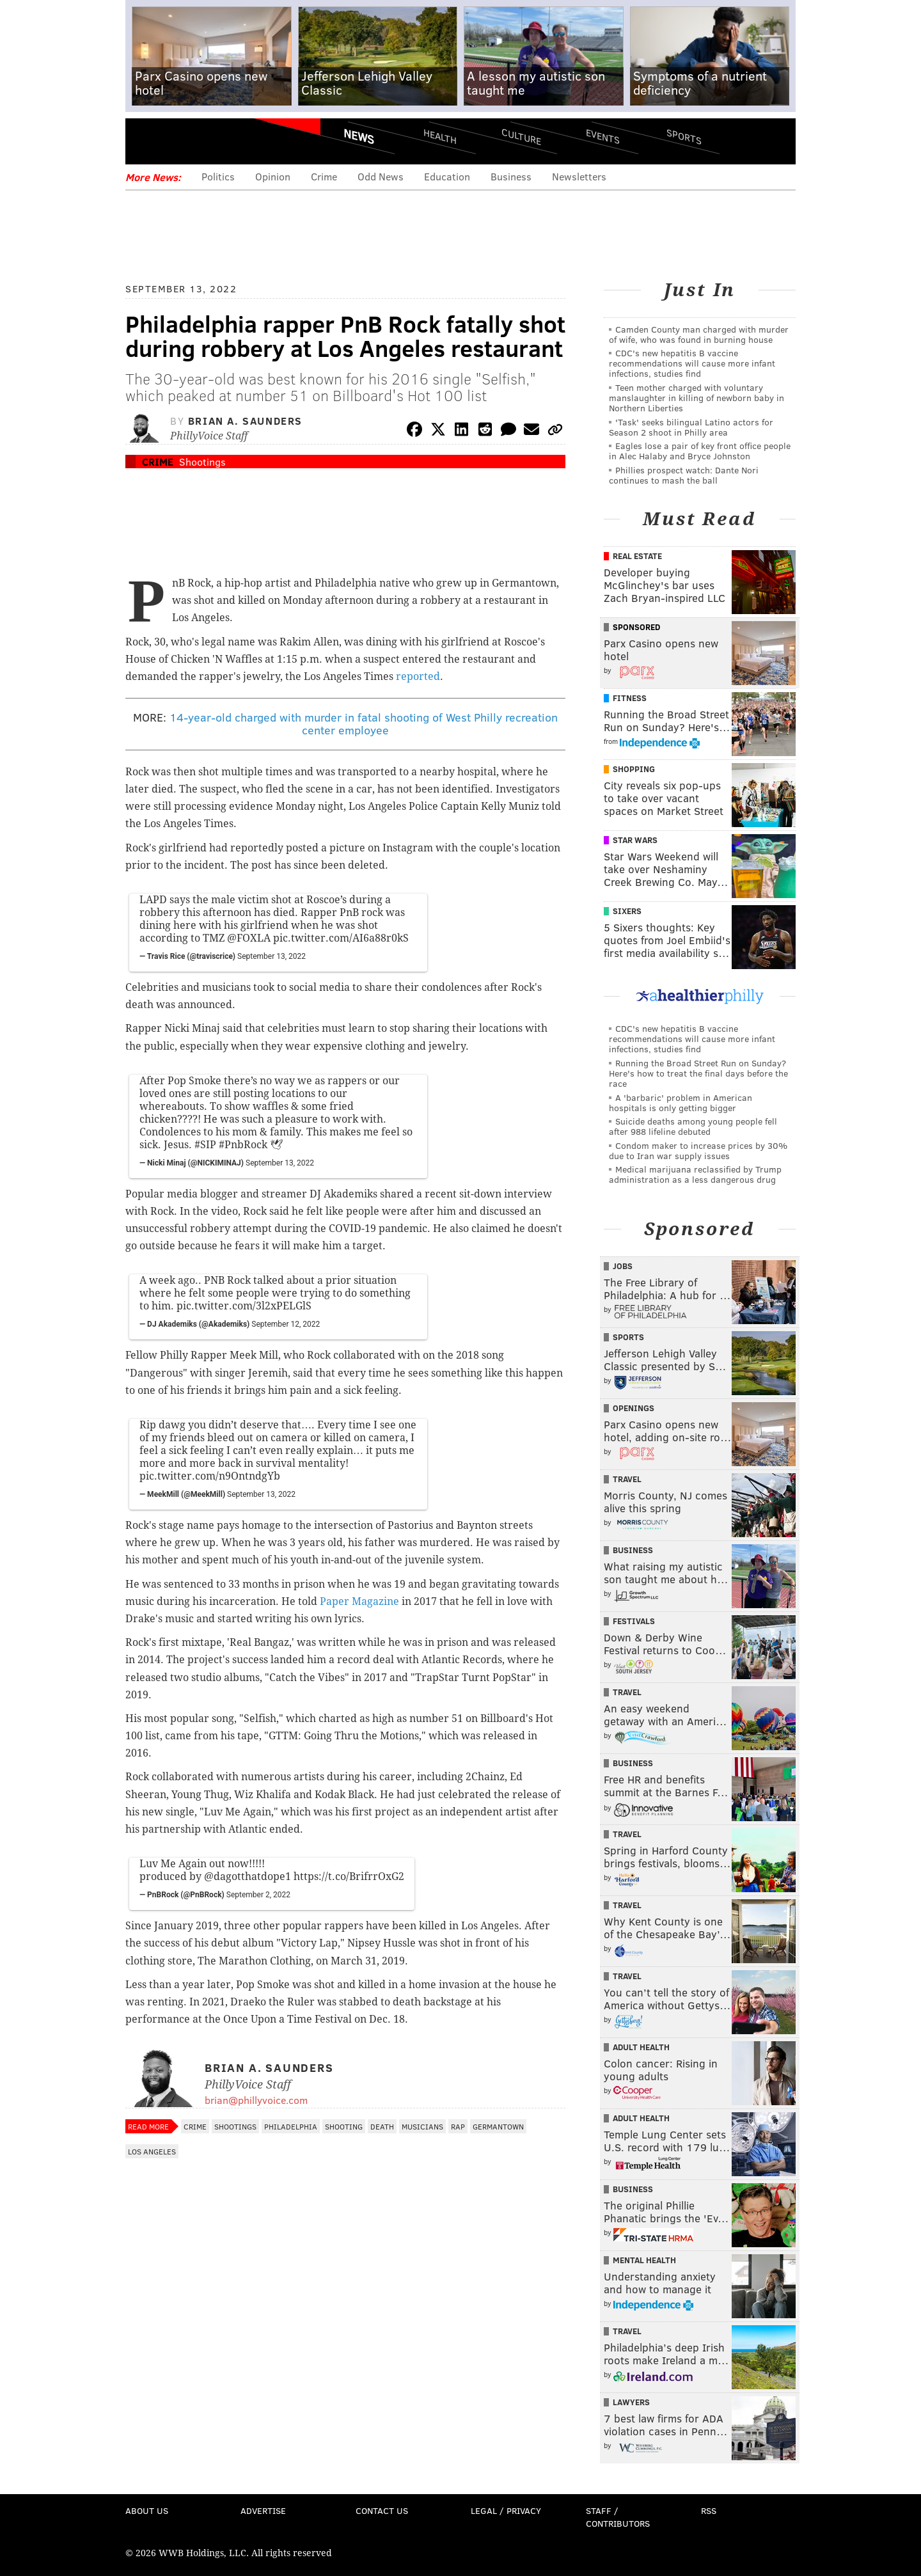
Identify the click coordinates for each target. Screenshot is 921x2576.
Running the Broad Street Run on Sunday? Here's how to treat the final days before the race (698, 1073)
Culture (521, 136)
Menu (146, 141)
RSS (708, 2510)
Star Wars (635, 840)
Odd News (381, 176)
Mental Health (644, 2260)
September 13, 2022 (271, 956)
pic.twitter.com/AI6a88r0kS (341, 938)
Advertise (263, 2510)
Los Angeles (152, 2151)
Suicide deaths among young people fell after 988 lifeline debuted (693, 1126)
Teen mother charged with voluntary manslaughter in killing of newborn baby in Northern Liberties (696, 397)
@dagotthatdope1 (247, 1876)
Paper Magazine (359, 1601)
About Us (146, 2510)
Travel (627, 1479)
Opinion (272, 176)
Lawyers (631, 2402)
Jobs (623, 1266)
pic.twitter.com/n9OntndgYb (209, 1476)
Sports (684, 136)
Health (440, 135)
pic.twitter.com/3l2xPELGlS (244, 1306)
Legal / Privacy (506, 2510)
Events (603, 135)
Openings (633, 1408)
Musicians (422, 2126)
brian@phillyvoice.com (256, 2099)
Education (447, 176)
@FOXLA (249, 938)
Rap (458, 2126)
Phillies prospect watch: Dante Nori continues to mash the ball (684, 475)
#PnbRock (243, 1145)
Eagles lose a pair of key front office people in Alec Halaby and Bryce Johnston (700, 450)
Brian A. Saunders (245, 420)
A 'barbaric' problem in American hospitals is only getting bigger (680, 1102)
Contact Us (382, 2510)
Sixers (627, 911)
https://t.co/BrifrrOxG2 (349, 1876)
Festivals (634, 1621)
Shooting (344, 2126)
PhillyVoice (213, 140)
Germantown (498, 2126)
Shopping (634, 769)
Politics (218, 176)
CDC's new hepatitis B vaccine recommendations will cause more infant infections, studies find (692, 363)
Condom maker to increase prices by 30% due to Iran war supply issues (698, 1150)
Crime (324, 176)
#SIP (205, 1145)
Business (511, 176)
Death (382, 2126)
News (358, 136)
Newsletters (579, 176)
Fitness (630, 698)
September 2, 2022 (258, 1894)
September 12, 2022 (285, 1324)
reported (418, 676)
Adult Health (641, 2047)
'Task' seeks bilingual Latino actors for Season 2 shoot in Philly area (691, 427)
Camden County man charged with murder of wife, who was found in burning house (699, 334)
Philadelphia (290, 2126)
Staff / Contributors (618, 2516)
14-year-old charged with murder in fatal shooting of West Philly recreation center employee (363, 723)
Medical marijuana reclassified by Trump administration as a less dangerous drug (695, 1174)
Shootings (202, 461)
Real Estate (637, 556)
